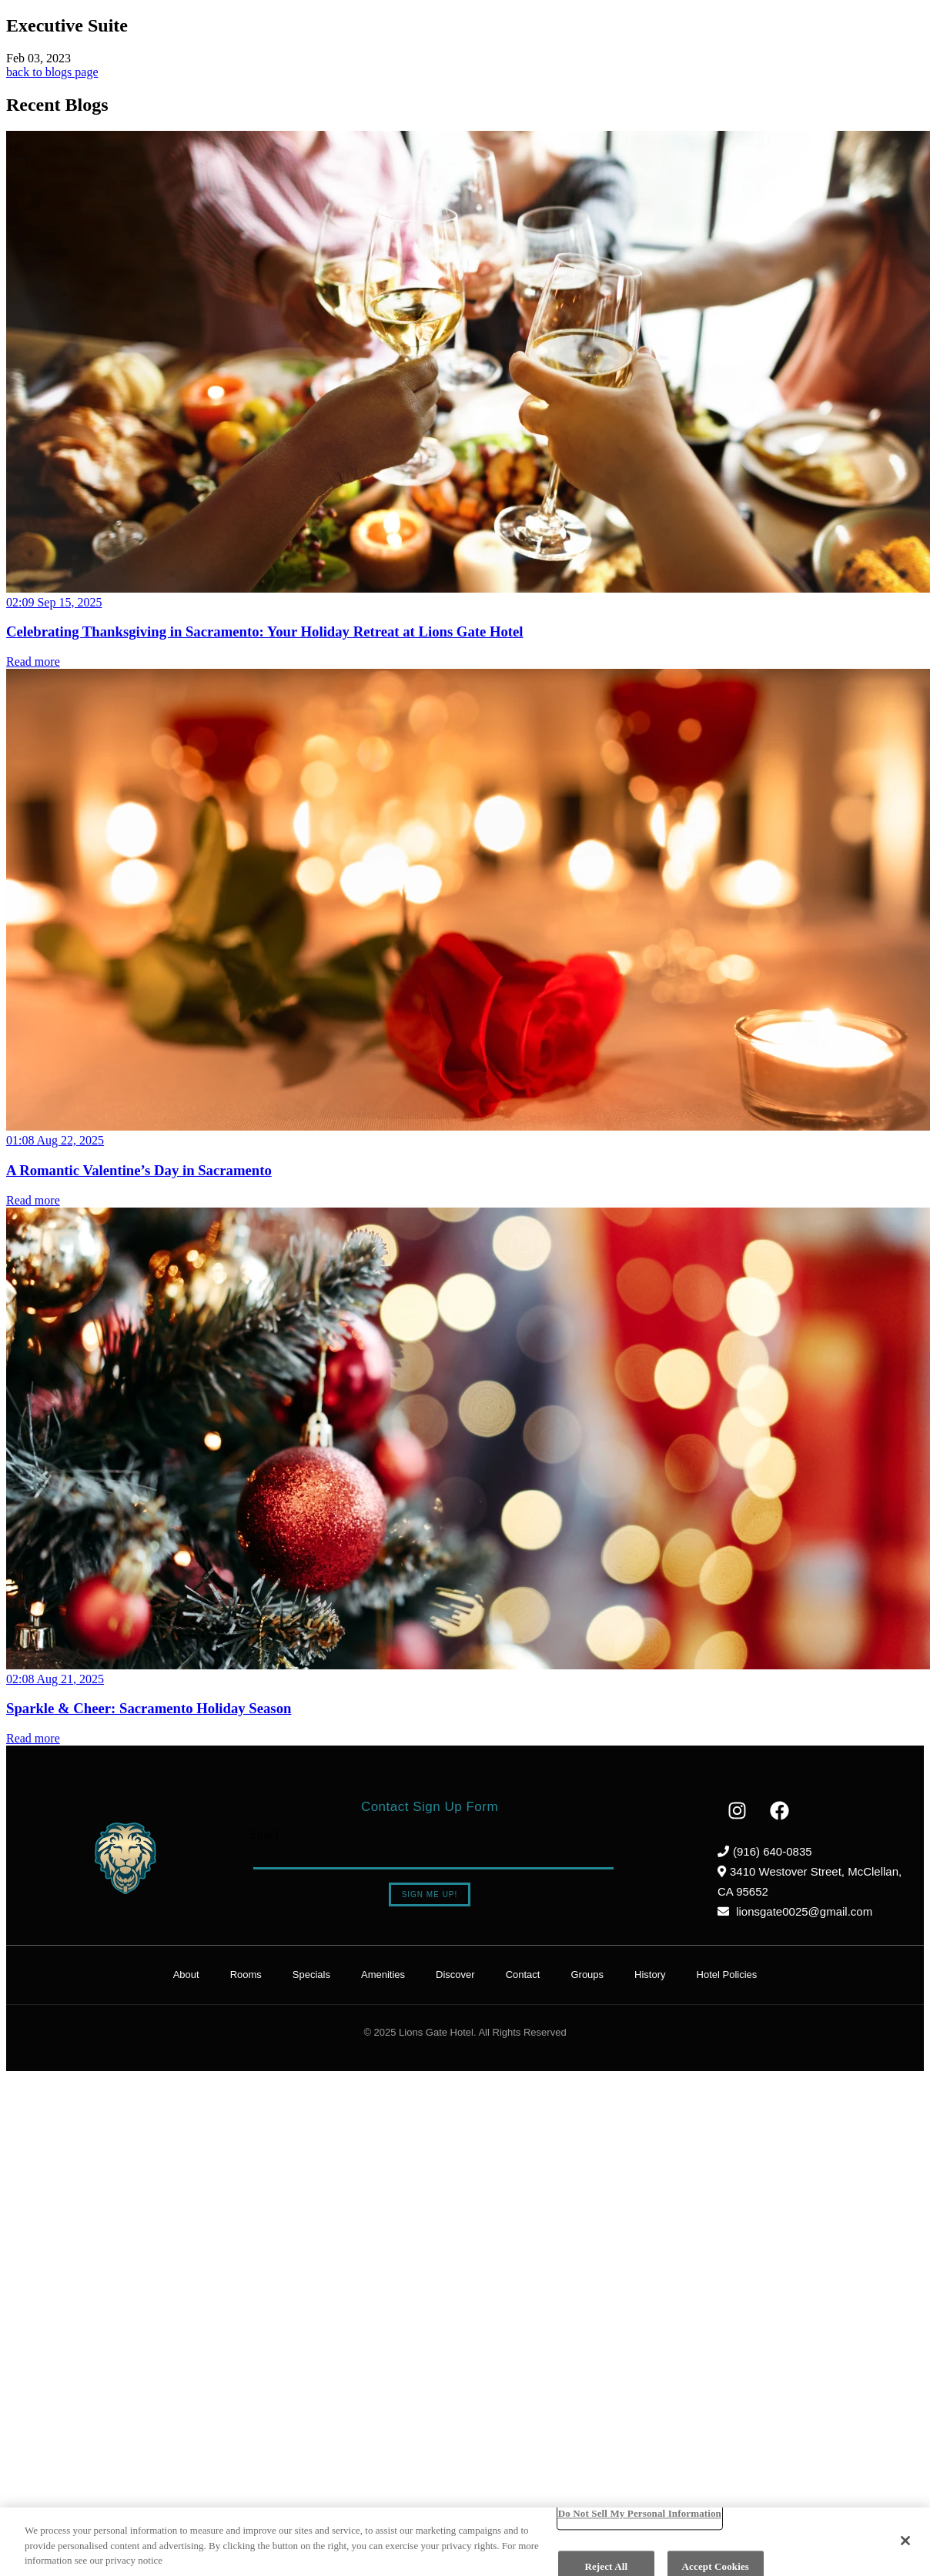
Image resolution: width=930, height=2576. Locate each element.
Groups (587, 1974)
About (186, 1974)
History (649, 1974)
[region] (465, 2542)
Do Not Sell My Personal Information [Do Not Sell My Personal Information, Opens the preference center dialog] (639, 2513)
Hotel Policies (727, 1974)
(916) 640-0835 (765, 1851)
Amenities (383, 1974)
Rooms (246, 1974)
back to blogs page (52, 72)
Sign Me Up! (430, 1894)
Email (264, 1834)
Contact (523, 1974)
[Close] (905, 2541)
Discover (455, 1974)
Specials (311, 1974)
